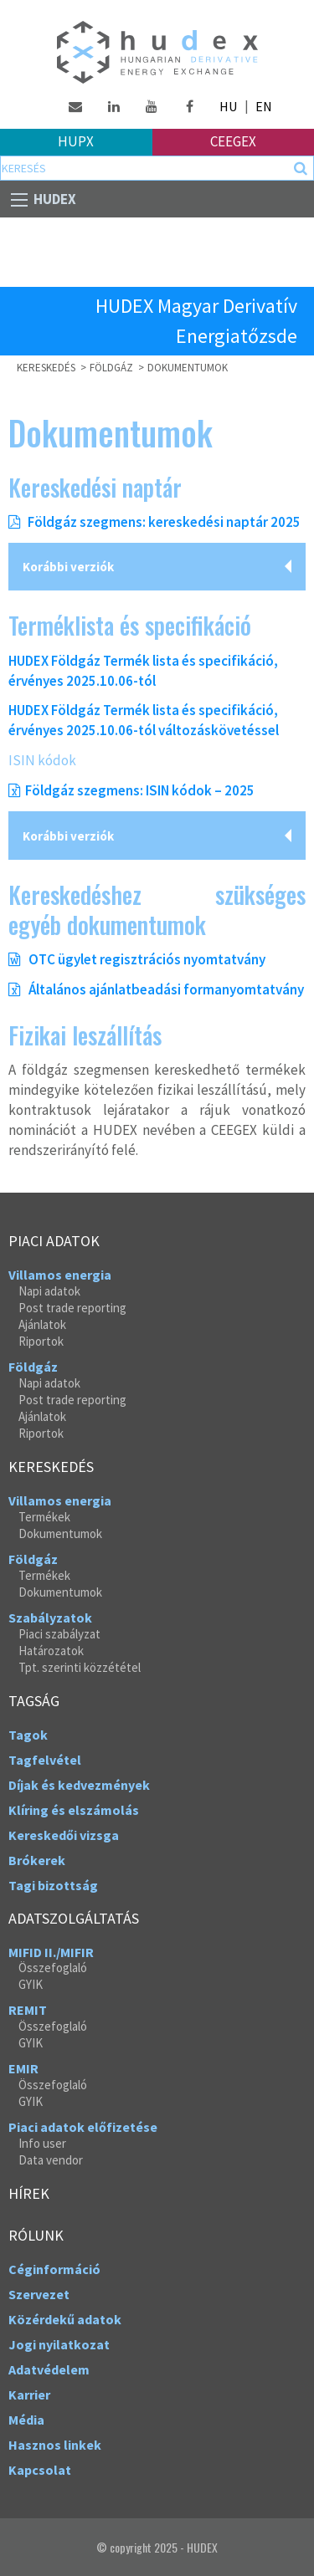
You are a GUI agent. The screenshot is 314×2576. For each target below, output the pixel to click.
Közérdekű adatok (64, 2319)
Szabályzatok (50, 1617)
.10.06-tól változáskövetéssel (187, 730)
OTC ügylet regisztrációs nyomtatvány (136, 959)
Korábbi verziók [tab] (68, 567)
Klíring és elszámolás (73, 1810)
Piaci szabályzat (59, 1634)
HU (228, 106)
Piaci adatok (54, 1241)
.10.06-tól (126, 681)
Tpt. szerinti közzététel (79, 1667)
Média (26, 2419)
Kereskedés (51, 1467)
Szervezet (38, 2294)
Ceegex (233, 141)
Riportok (41, 1341)
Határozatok (51, 1651)
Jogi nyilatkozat (59, 2344)
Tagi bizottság (53, 1885)
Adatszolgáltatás (73, 1918)
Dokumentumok (187, 367)
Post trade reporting (72, 1308)
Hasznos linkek (54, 2444)
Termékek (44, 1517)
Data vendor (50, 2160)
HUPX (76, 141)
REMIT (27, 2009)
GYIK (30, 1984)
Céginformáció (54, 2269)
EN (263, 106)
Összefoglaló (52, 1967)
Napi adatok (49, 1291)
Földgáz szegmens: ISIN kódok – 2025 (140, 790)
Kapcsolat (39, 2469)
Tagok (28, 1734)
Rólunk (36, 2235)
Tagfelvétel (44, 1759)
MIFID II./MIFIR (51, 1952)
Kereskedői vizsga (63, 1835)
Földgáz (33, 1366)
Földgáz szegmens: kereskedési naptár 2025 (163, 522)
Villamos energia (59, 1274)
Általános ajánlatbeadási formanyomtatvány (156, 989)
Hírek (28, 2193)
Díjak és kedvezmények (79, 1784)
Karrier (29, 2394)
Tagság (33, 1701)
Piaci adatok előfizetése (82, 2127)
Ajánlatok (42, 1324)
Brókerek (36, 1860)
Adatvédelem (49, 2369)
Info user (42, 2143)
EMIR (23, 2068)
